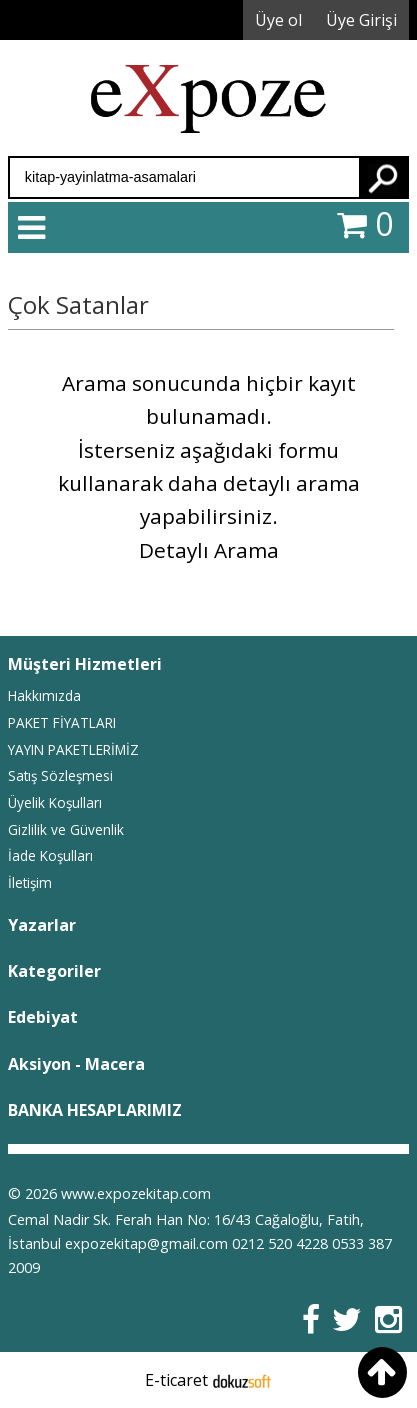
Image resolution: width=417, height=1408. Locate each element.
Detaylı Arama (209, 550)
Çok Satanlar (78, 304)
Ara (383, 177)
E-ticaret (176, 1380)
